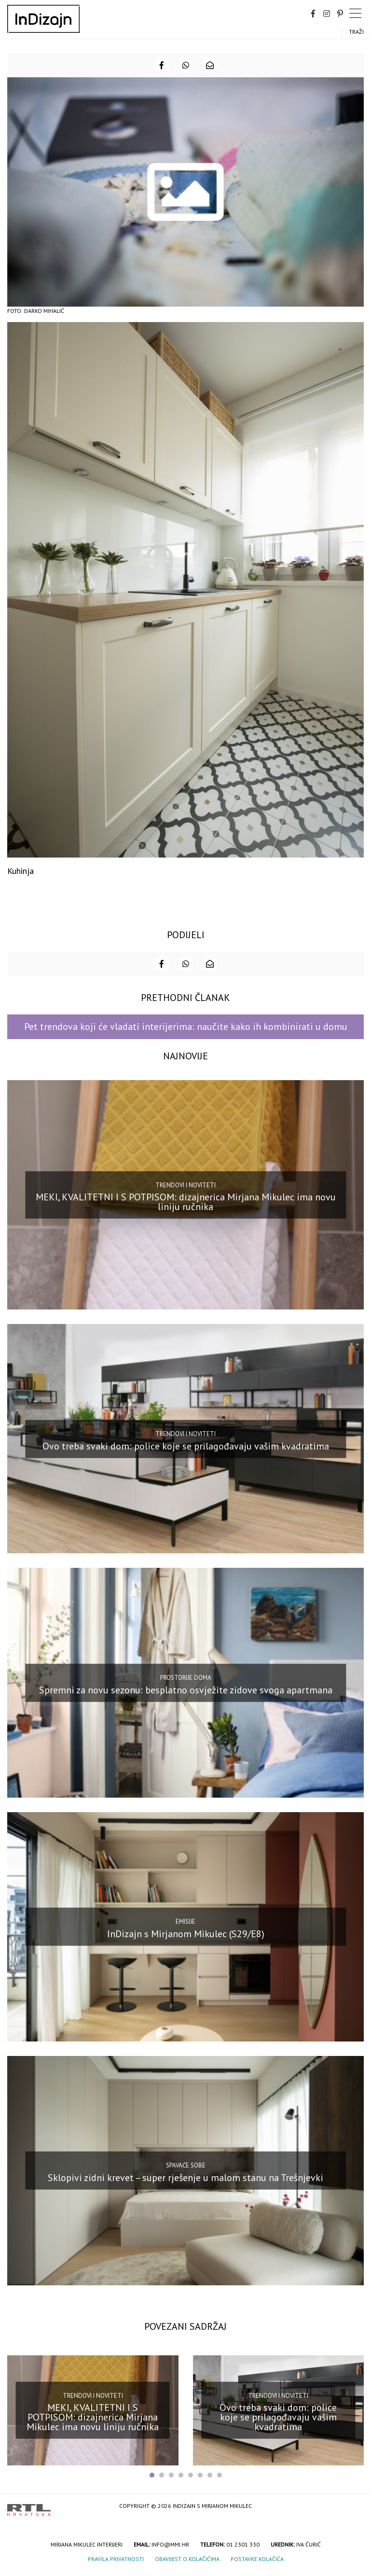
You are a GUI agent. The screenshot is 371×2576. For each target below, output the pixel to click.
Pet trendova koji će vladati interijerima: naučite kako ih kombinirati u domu (185, 1026)
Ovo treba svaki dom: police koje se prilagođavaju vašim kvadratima (185, 1445)
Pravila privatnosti (116, 2558)
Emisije (185, 1921)
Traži (356, 31)
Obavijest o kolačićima (187, 2558)
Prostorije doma (185, 1678)
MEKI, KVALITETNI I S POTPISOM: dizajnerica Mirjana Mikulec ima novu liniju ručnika (186, 1202)
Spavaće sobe (186, 2165)
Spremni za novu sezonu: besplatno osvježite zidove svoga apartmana (185, 1689)
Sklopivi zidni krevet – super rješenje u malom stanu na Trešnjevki (185, 2177)
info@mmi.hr (170, 2544)
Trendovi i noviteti (185, 1185)
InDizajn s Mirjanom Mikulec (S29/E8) (185, 1933)
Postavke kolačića (257, 2558)
